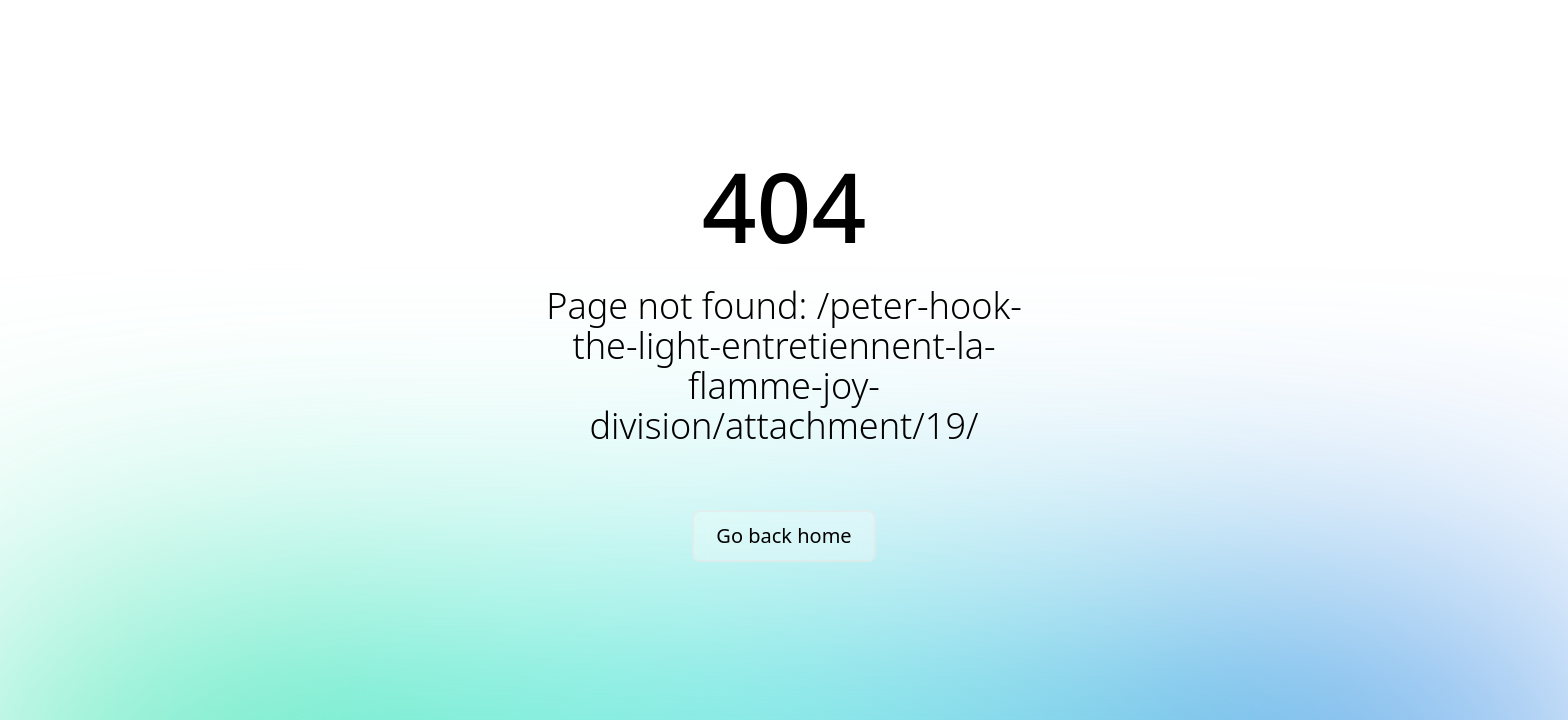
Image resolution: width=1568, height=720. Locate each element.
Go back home (783, 535)
